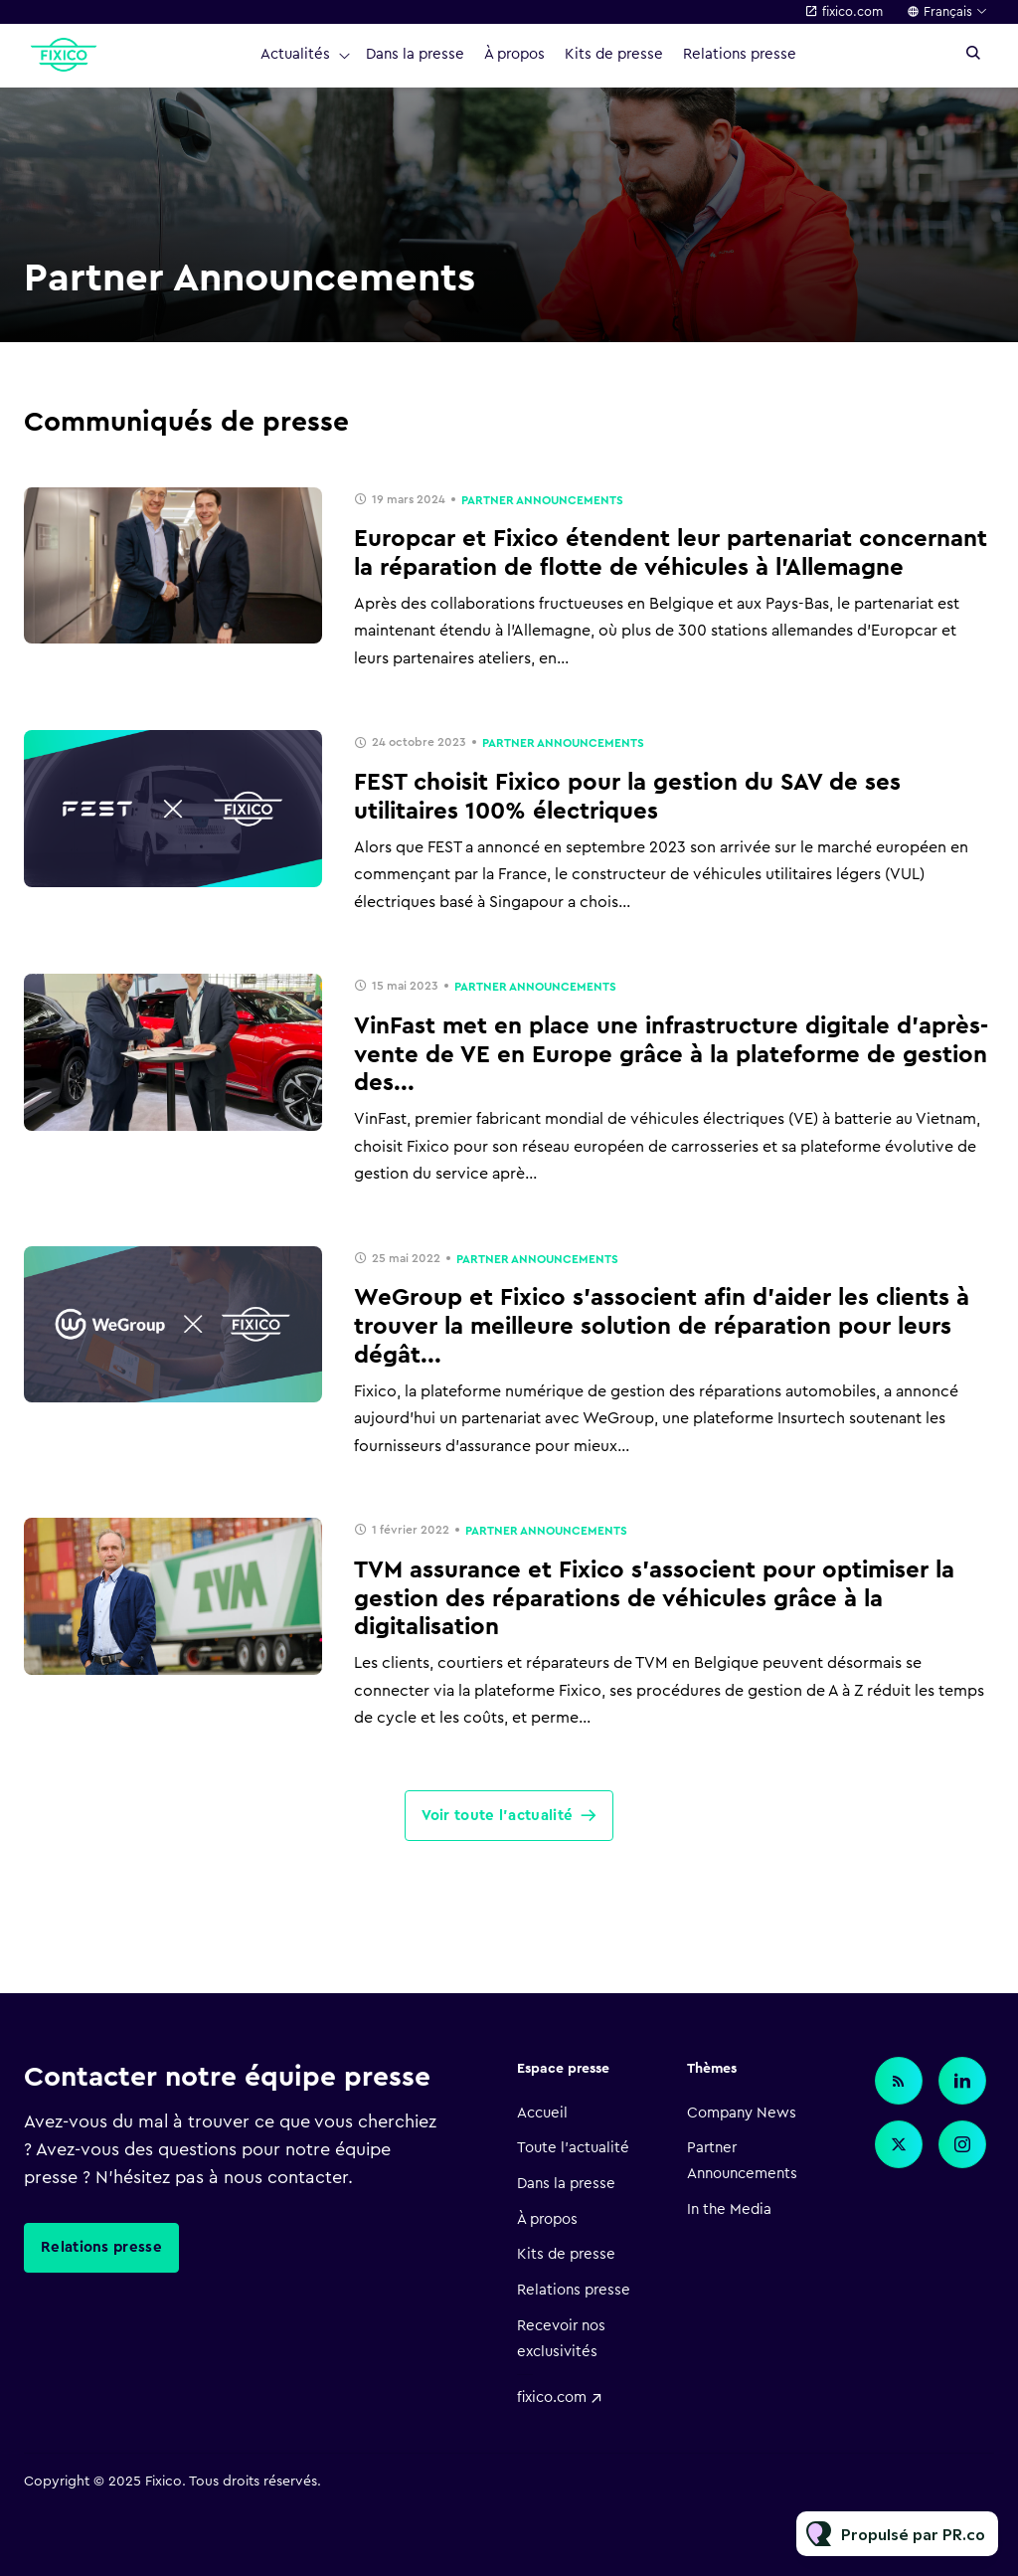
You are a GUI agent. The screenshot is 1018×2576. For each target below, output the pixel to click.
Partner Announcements (542, 500)
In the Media (729, 2209)
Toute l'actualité (573, 2147)
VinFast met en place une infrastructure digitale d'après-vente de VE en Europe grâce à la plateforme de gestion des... (671, 1055)
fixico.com (852, 11)
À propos (514, 54)
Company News (741, 2113)
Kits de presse (614, 54)
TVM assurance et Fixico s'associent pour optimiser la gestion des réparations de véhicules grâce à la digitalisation (654, 1599)
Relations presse (739, 54)
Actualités (295, 54)
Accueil (542, 2113)
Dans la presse (415, 54)
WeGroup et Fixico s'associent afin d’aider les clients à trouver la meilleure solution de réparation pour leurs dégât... (661, 1327)
